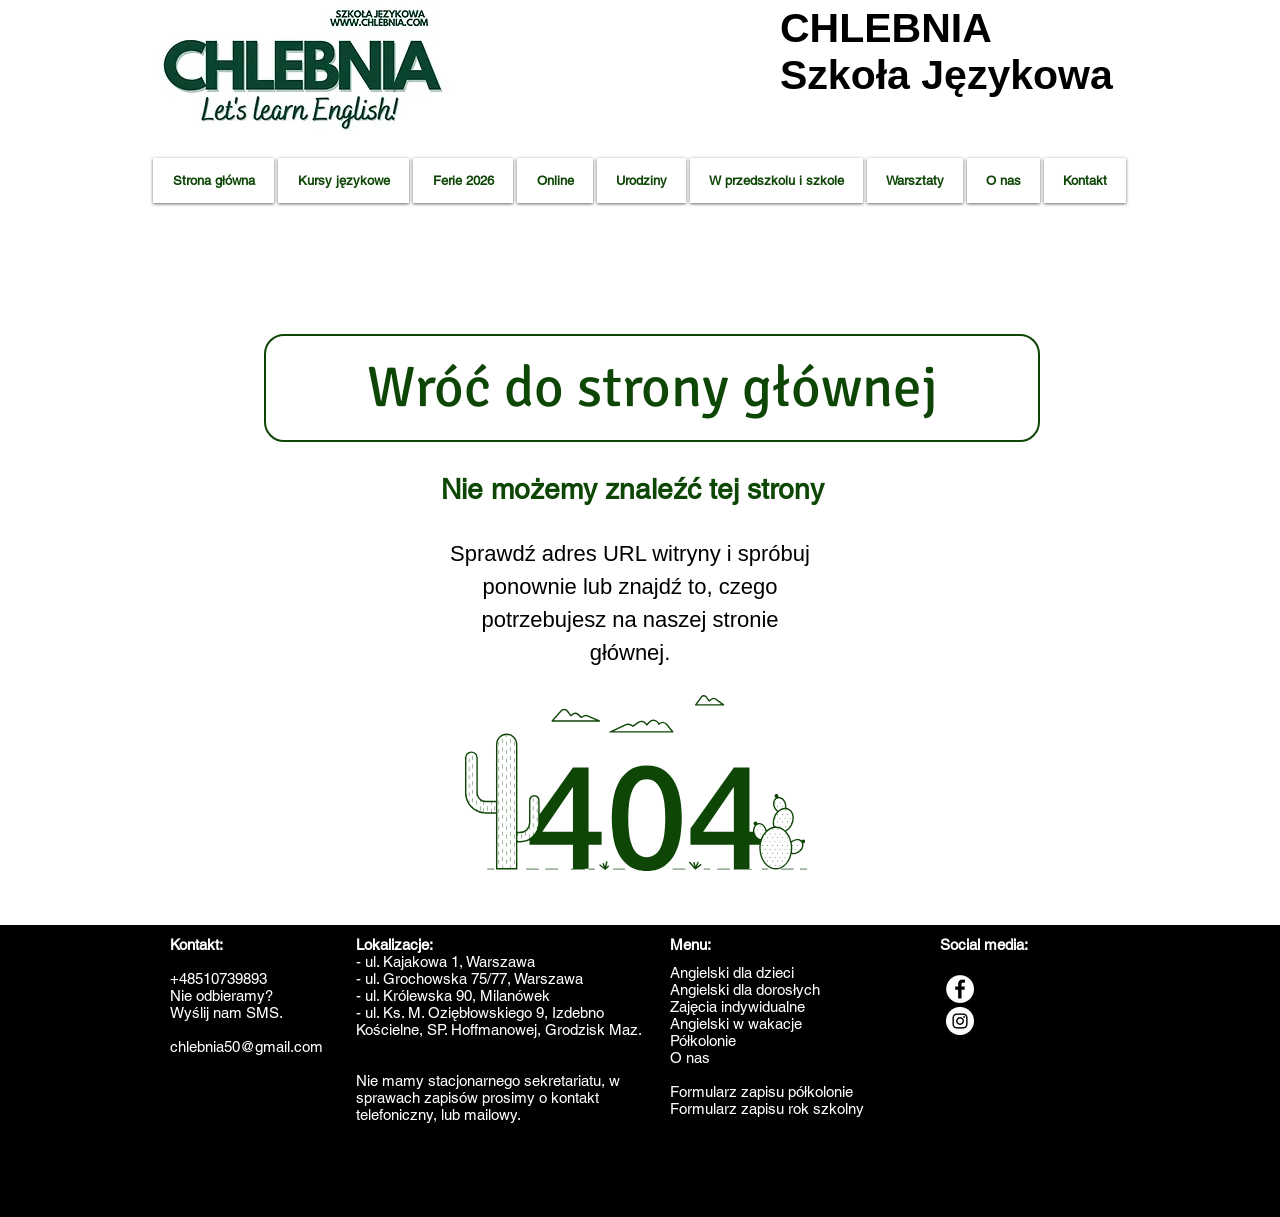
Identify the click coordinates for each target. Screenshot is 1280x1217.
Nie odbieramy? (221, 995)
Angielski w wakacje (736, 1023)
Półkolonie (703, 1040)
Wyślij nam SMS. (226, 1012)
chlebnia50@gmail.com (246, 1046)
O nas (690, 1057)
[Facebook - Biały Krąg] (960, 989)
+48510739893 (218, 978)
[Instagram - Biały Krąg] (960, 1021)
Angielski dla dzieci (732, 972)
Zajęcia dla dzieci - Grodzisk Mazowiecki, (252, 1188)
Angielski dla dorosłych (745, 989)
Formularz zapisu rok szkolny (767, 1108)
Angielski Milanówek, (778, 1188)
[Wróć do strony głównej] (652, 388)
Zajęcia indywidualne (737, 1006)
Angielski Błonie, (694, 1188)
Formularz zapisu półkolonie (761, 1091)
